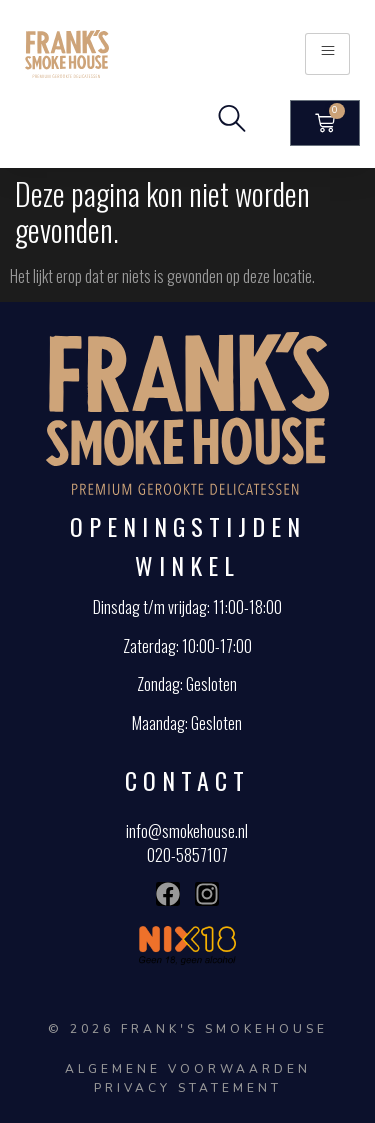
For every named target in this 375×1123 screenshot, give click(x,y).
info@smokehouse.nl (187, 831)
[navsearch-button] (232, 123)
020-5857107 (187, 855)
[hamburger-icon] (327, 53)
